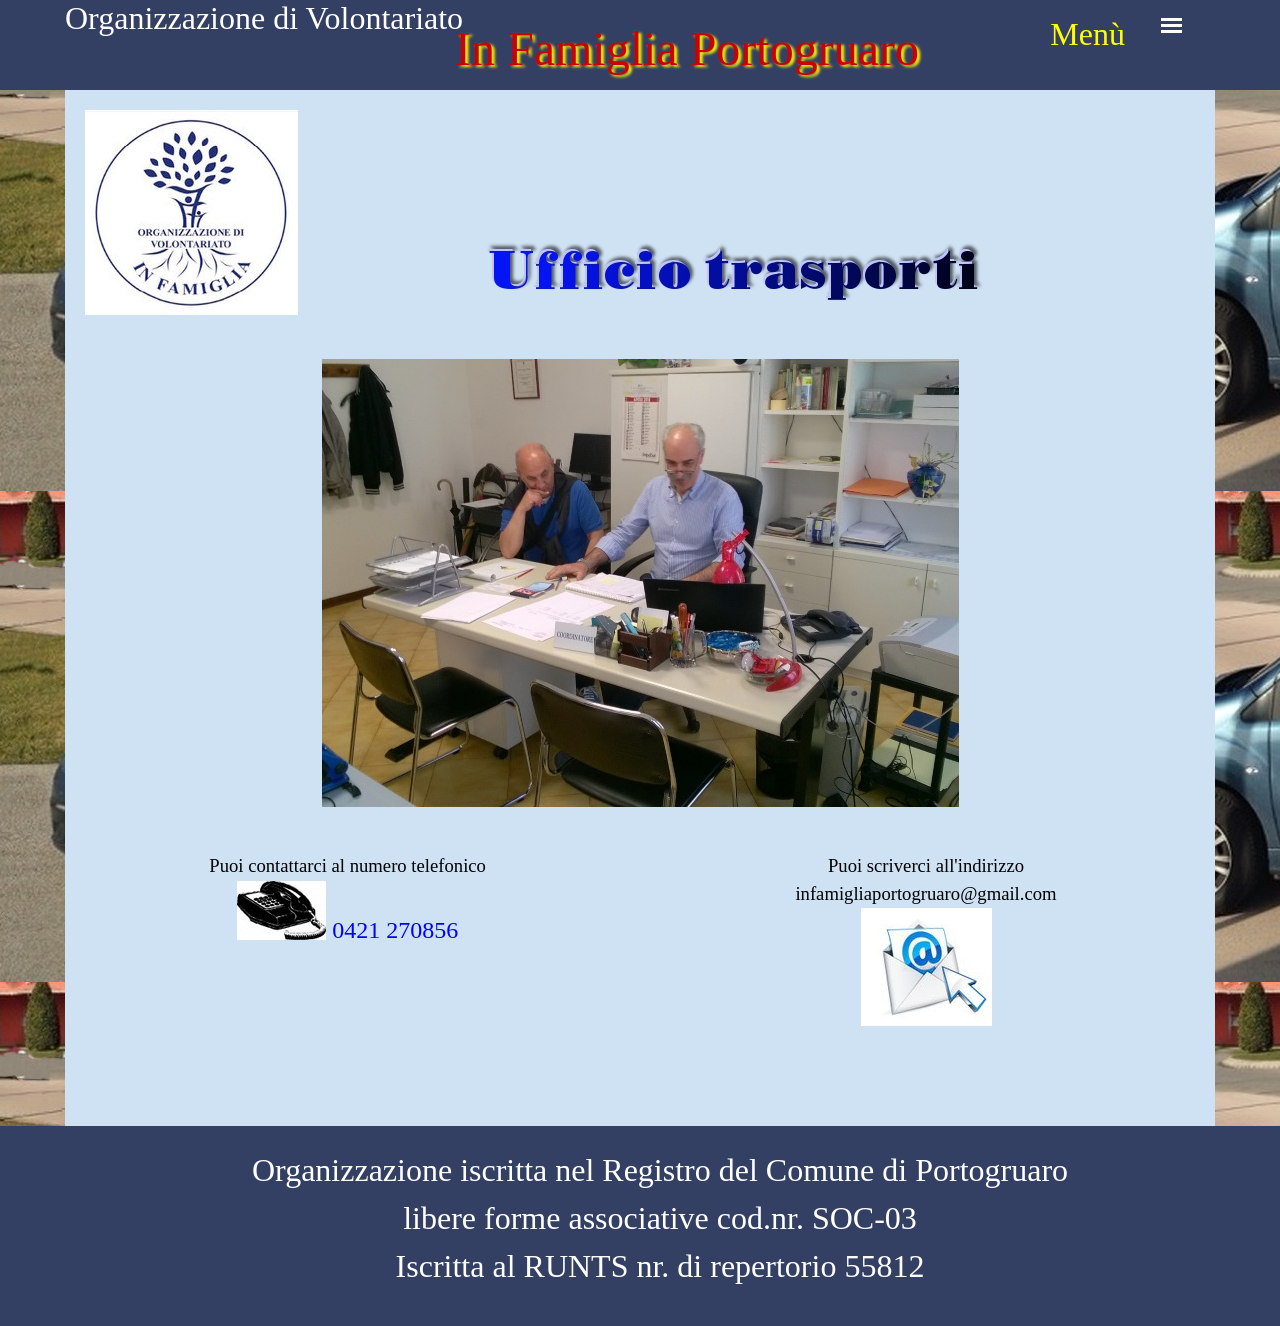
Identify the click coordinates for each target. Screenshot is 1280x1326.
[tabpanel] (1085, 34)
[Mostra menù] (1171, 25)
